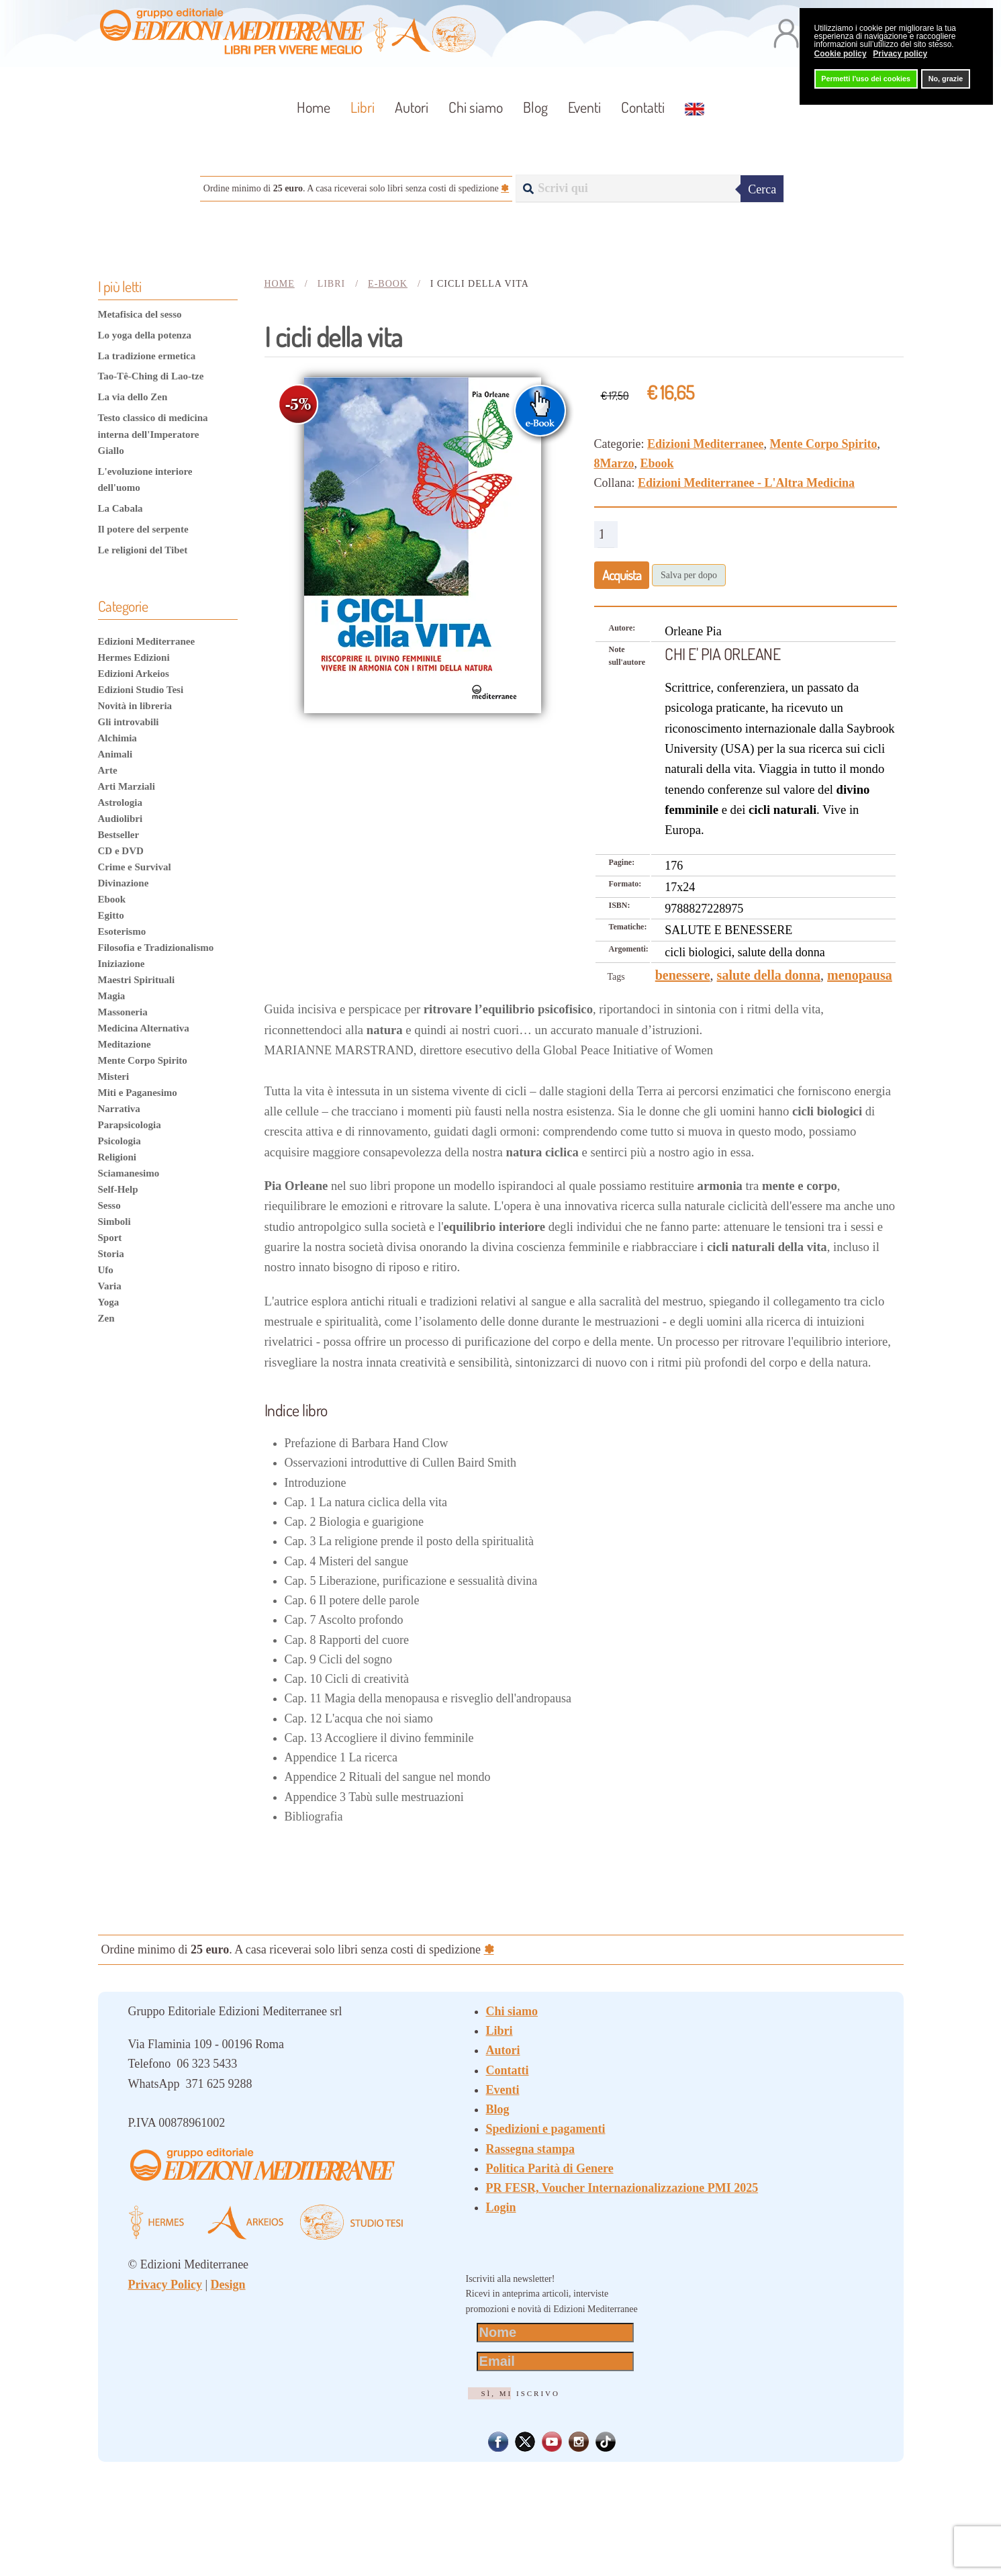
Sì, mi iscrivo (520, 2393)
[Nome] (555, 2332)
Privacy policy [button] (900, 53)
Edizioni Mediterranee (705, 444)
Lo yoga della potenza (145, 335)
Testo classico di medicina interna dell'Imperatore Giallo (153, 434)
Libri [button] (362, 106)
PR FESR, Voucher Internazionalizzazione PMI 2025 (622, 2188)
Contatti (643, 106)
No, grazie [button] (945, 79)
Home (313, 106)
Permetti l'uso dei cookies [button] (865, 79)
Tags (616, 977)
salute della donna (768, 975)
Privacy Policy (165, 2284)
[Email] (555, 2361)
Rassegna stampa (530, 2149)
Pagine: (622, 862)
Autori (411, 106)
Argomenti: (629, 949)
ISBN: (619, 905)
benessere (682, 975)
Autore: (622, 628)
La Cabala (120, 508)
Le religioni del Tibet (143, 550)
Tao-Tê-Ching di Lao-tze (151, 376)
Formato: (625, 883)
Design (228, 2284)
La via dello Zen (133, 397)
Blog (535, 106)
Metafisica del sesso (140, 314)
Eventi (584, 106)
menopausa (859, 975)
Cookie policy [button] (840, 53)
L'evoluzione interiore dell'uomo (145, 479)
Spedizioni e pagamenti (546, 2128)
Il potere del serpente (143, 529)
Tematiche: (628, 926)
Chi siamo (475, 106)
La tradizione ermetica (147, 356)
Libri (499, 2030)
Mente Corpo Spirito (823, 444)
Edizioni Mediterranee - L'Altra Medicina (746, 483)
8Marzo (614, 463)
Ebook (656, 463)
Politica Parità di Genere (550, 2168)
